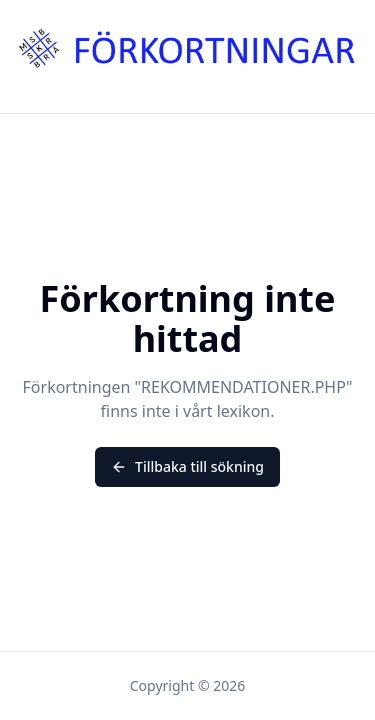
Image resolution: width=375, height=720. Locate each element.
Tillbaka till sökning (187, 466)
